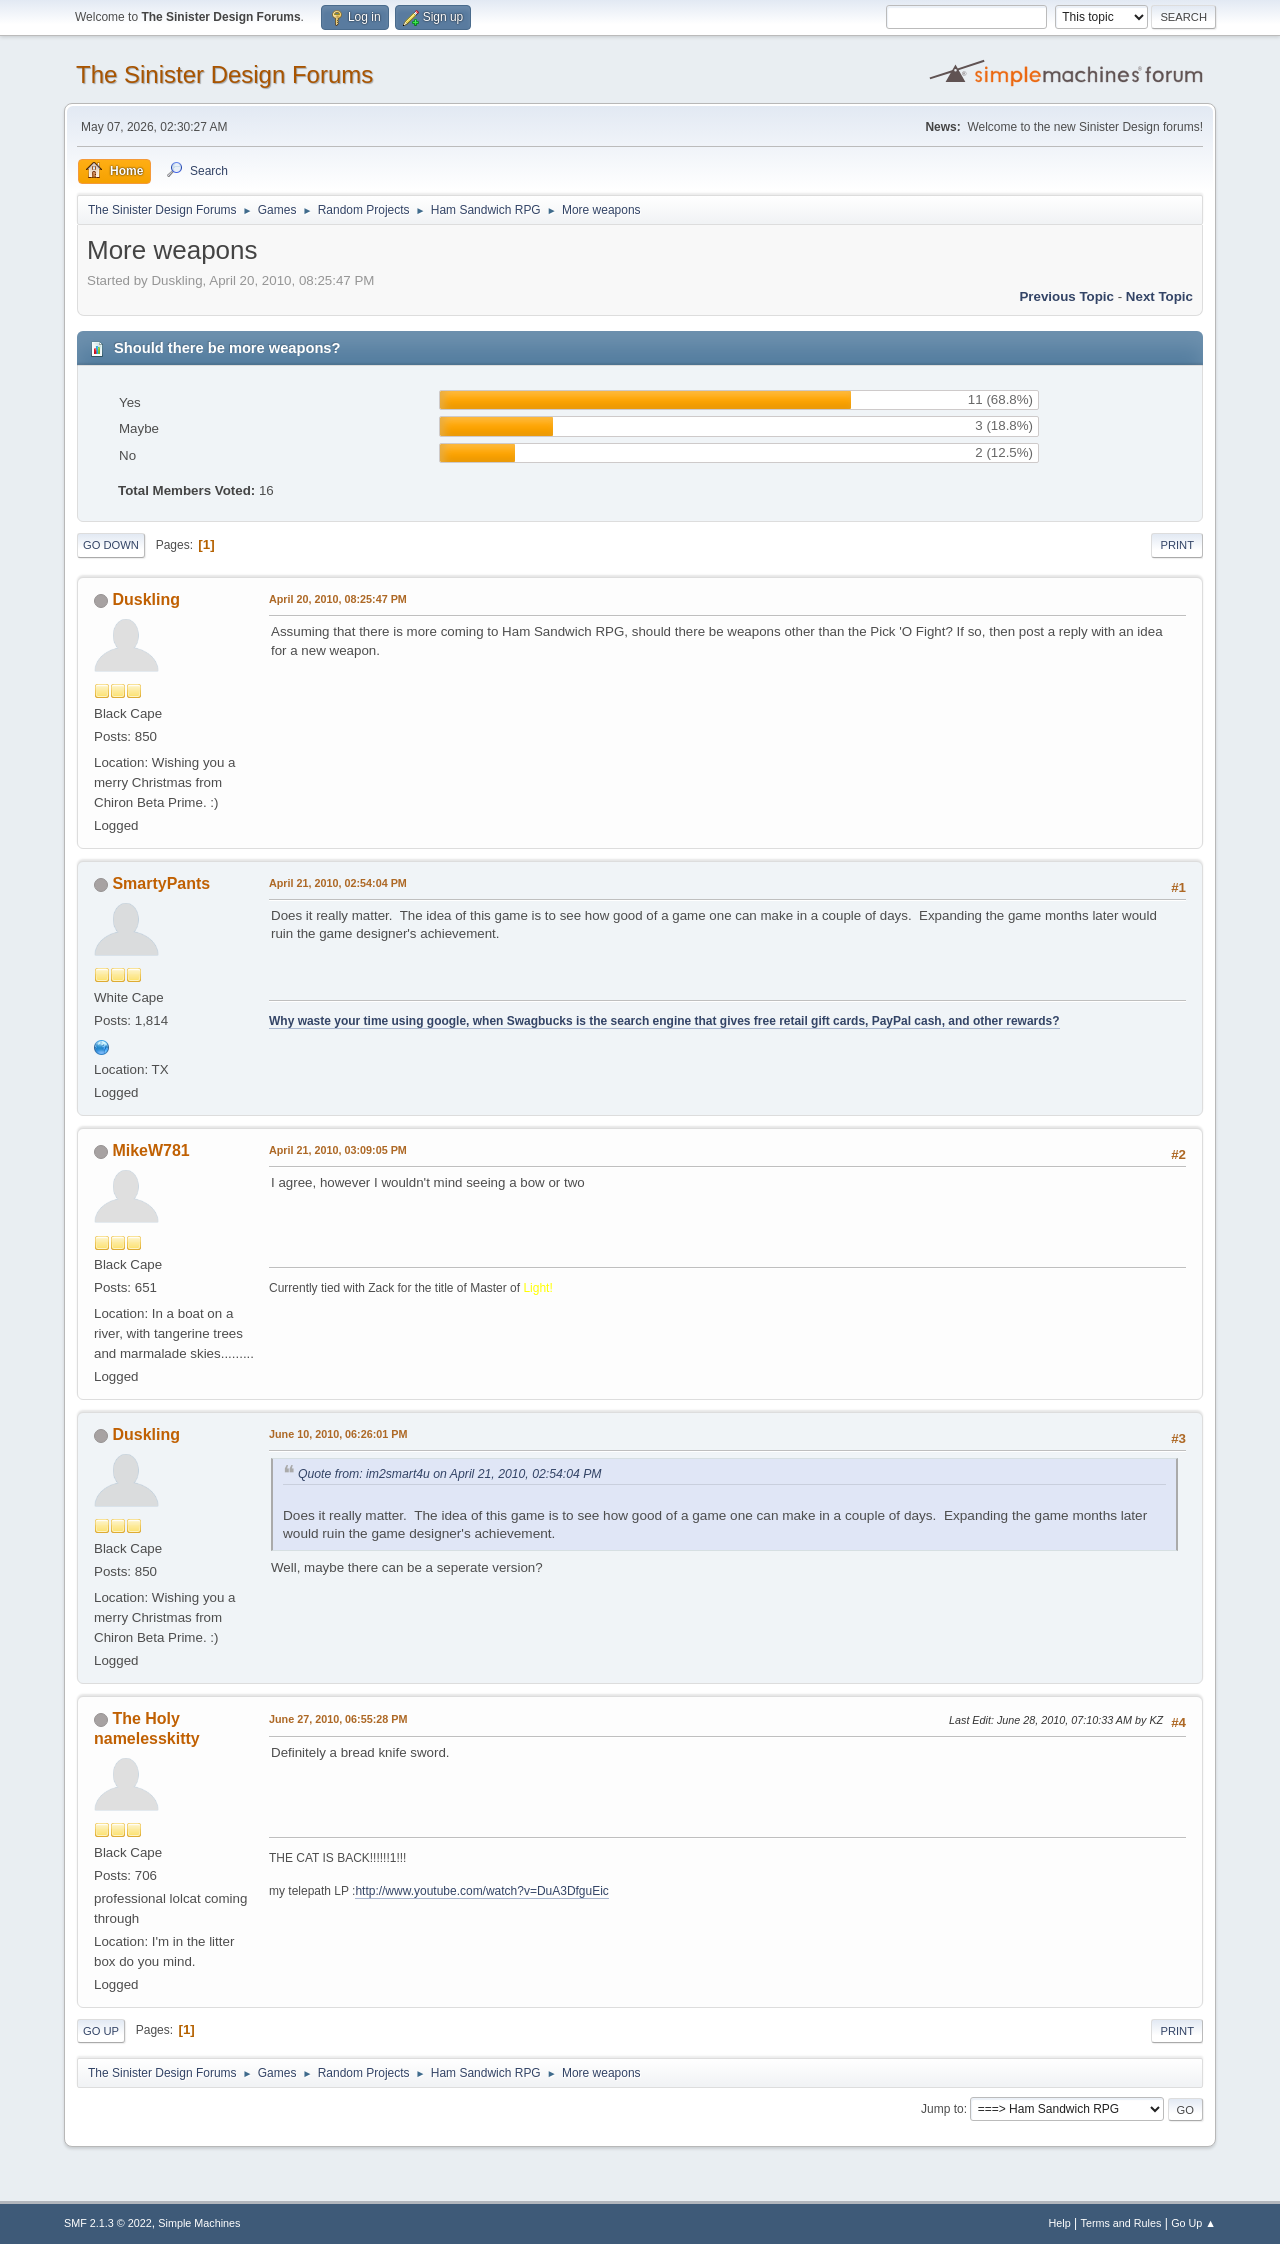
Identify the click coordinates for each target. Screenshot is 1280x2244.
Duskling (146, 599)
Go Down (111, 545)
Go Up (101, 2031)
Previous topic (1066, 296)
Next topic (1159, 296)
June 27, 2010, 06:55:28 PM (338, 1719)
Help (1060, 2223)
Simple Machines (199, 2223)
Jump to (942, 2109)
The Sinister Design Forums (224, 74)
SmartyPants (161, 883)
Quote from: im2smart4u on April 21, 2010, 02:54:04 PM (450, 1474)
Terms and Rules (1121, 2223)
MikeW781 (150, 1150)
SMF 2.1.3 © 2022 (108, 2223)
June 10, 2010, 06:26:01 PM (338, 1434)
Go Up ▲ (1193, 2223)
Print (1177, 545)
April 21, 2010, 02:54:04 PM (338, 883)
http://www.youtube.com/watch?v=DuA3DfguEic (481, 1891)
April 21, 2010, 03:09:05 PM (338, 1150)
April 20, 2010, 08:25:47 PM (338, 599)
